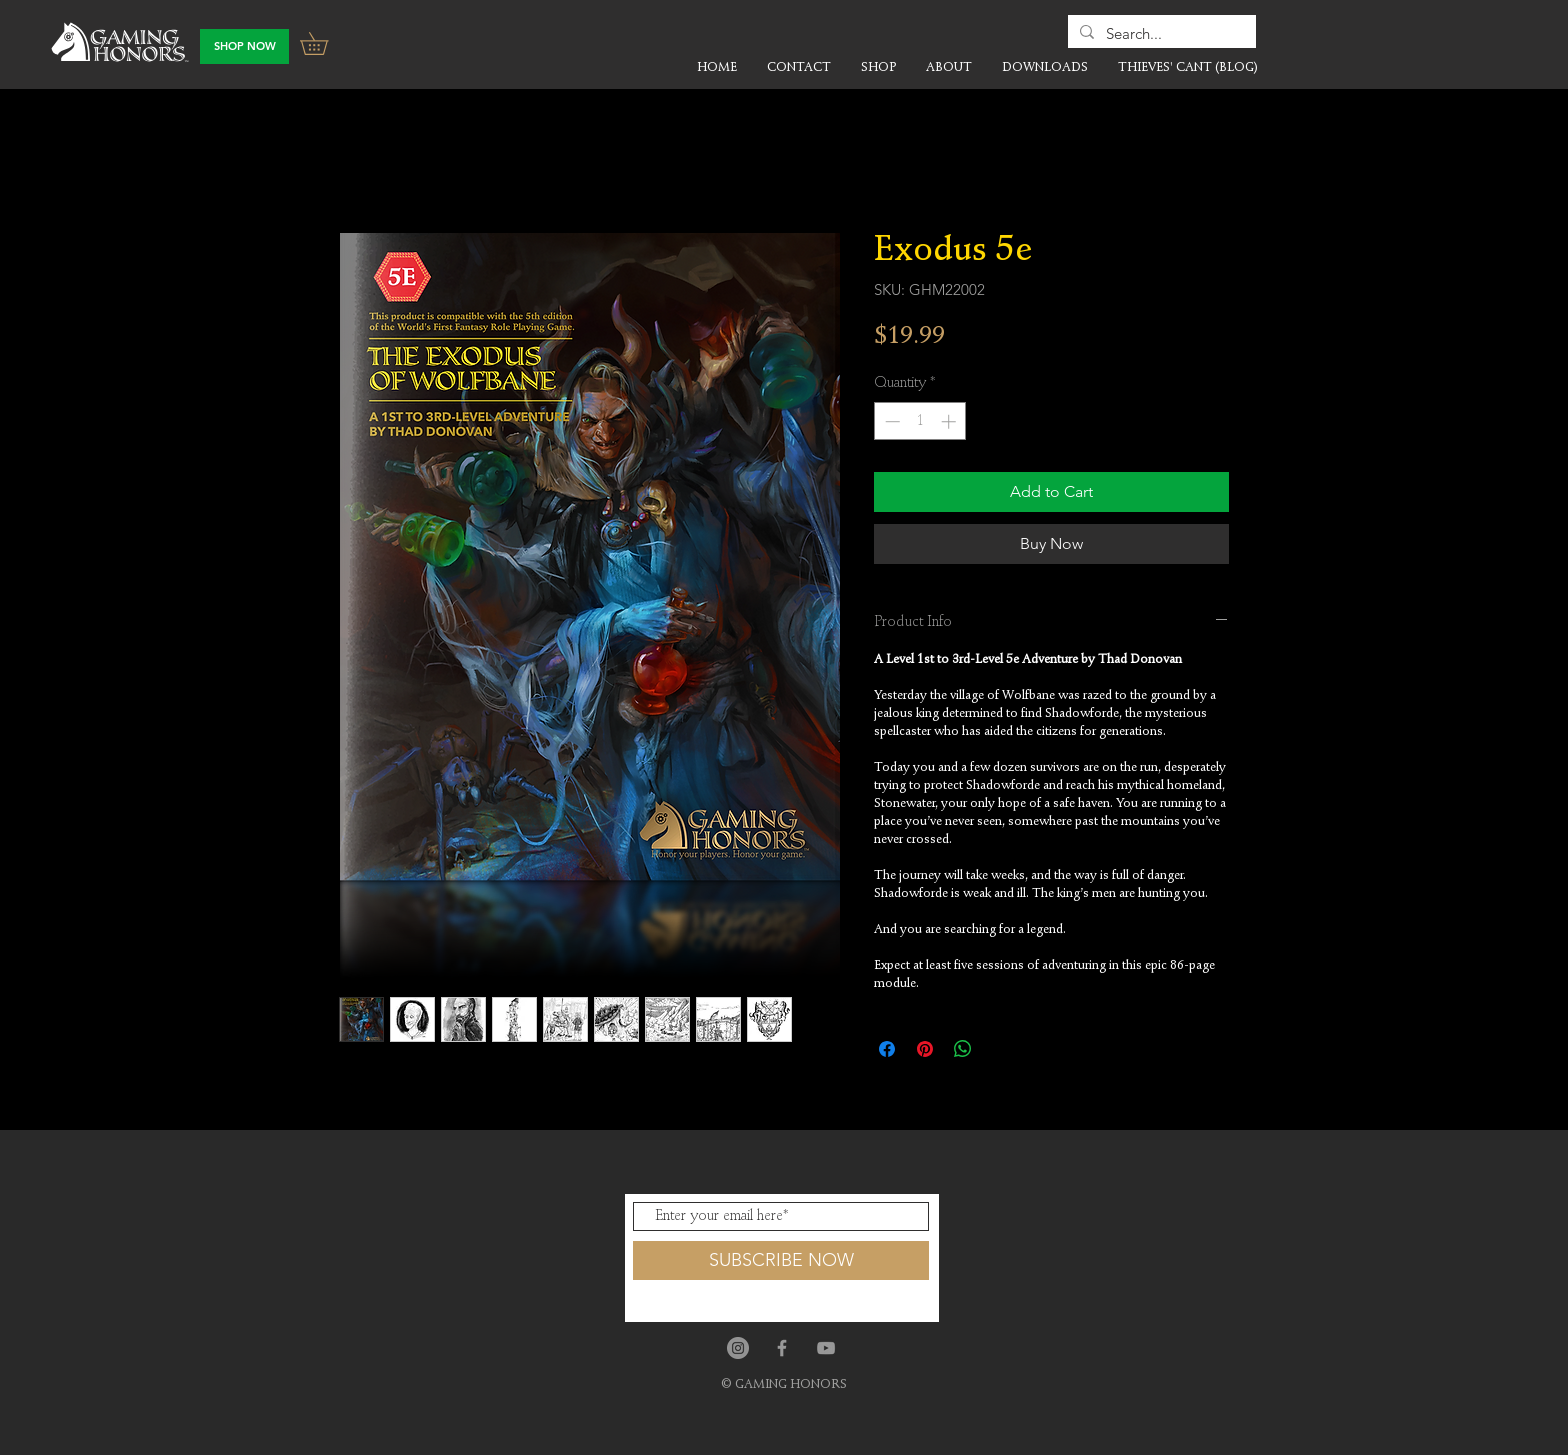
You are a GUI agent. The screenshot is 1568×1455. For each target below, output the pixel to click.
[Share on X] (1001, 1049)
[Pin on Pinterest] (925, 1049)
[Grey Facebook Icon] (782, 1348)
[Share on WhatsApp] (963, 1049)
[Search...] (1160, 33)
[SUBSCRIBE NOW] (781, 1260)
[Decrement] (890, 421)
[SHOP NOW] (244, 46)
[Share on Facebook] (887, 1049)
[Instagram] (738, 1348)
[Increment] (950, 421)
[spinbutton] (920, 421)
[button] (325, 43)
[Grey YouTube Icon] (826, 1348)
